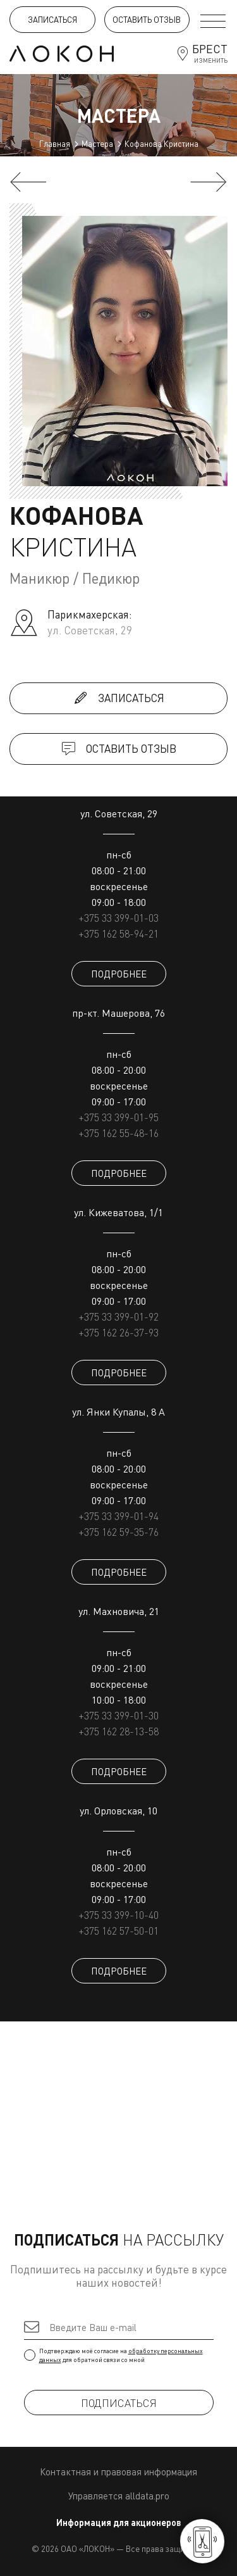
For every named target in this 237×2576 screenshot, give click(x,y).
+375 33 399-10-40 (118, 1915)
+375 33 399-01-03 (118, 918)
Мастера (97, 144)
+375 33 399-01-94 (118, 1516)
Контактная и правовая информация (118, 2471)
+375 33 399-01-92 (118, 1316)
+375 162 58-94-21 (118, 933)
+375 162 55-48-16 (118, 1133)
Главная (54, 144)
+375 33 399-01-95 (118, 1117)
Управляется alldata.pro (118, 2495)
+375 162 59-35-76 (118, 1532)
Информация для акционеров (118, 2522)
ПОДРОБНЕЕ (119, 973)
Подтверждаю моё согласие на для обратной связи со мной (119, 2355)
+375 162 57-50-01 (118, 1931)
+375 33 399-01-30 (118, 1715)
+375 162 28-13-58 (118, 1731)
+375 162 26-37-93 (118, 1332)
